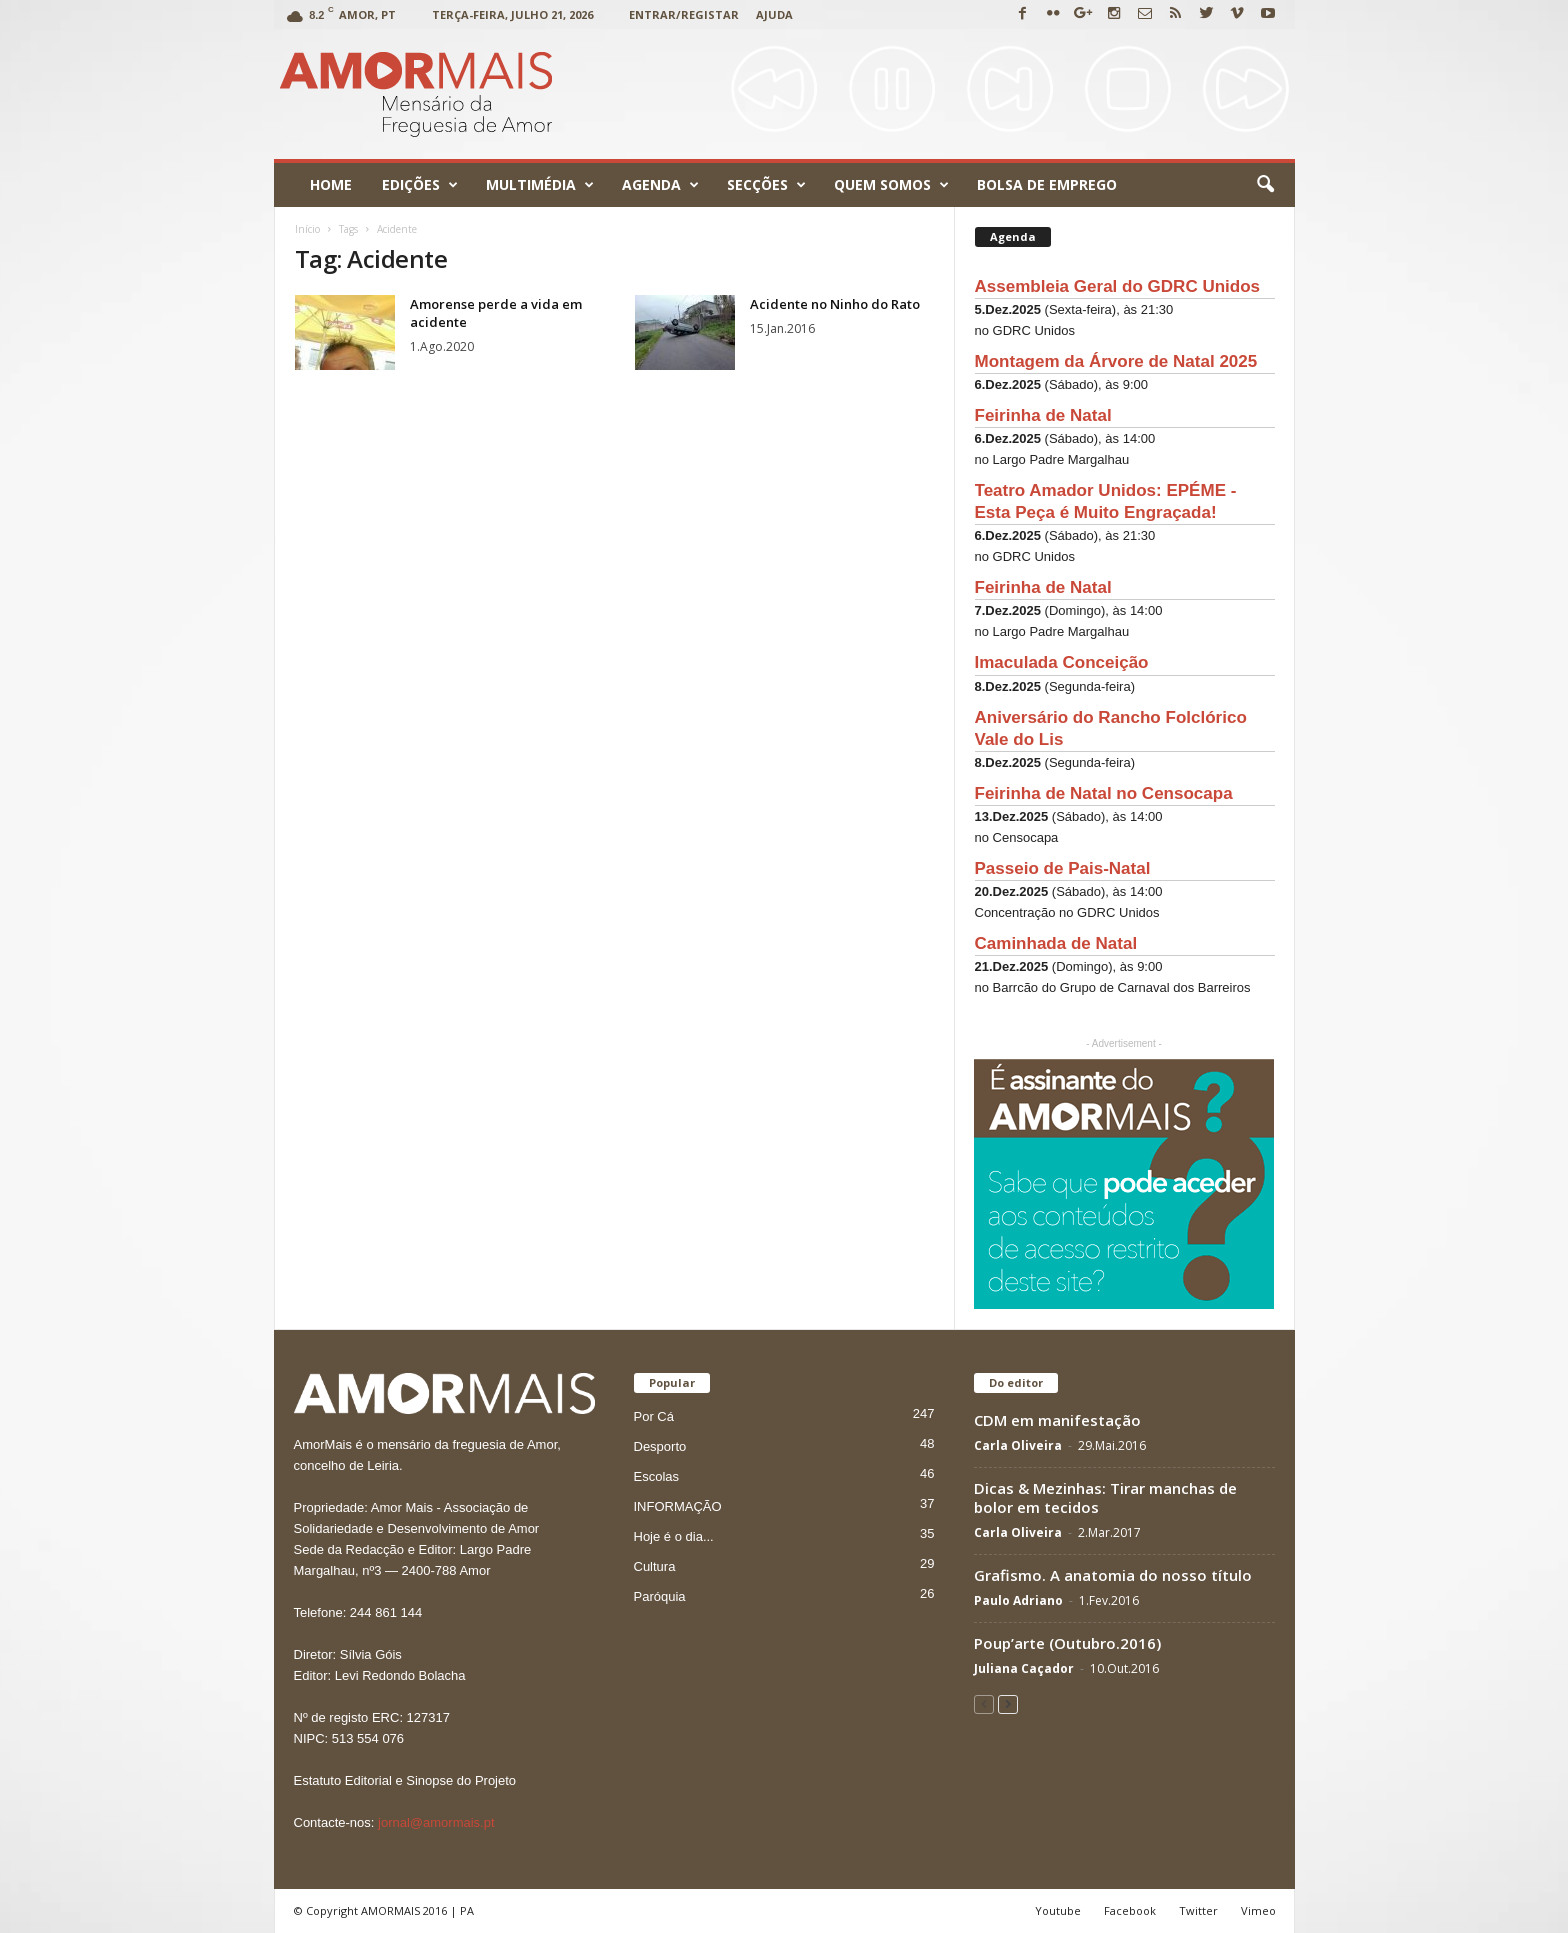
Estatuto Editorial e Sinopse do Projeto (405, 1780)
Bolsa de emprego (1047, 184)
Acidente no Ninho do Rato (835, 304)
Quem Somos (891, 185)
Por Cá (654, 1416)
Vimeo (1258, 1910)
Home (331, 184)
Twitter (1198, 1910)
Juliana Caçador (1024, 1668)
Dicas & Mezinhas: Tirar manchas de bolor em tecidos (1105, 1497)
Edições (420, 185)
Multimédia (540, 185)
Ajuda (774, 14)
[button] (1265, 185)
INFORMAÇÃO (678, 1506)
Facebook (1130, 1910)
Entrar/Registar (684, 14)
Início (307, 229)
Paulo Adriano (1018, 1600)
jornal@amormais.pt (436, 1822)
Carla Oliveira (1018, 1445)
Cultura (655, 1566)
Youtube (1058, 1910)
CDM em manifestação (1057, 1420)
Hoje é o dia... (674, 1536)
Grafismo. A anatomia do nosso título (1113, 1575)
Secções (766, 185)
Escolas (657, 1476)
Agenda (660, 185)
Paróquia (660, 1596)
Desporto (660, 1446)
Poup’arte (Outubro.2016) (1067, 1643)
